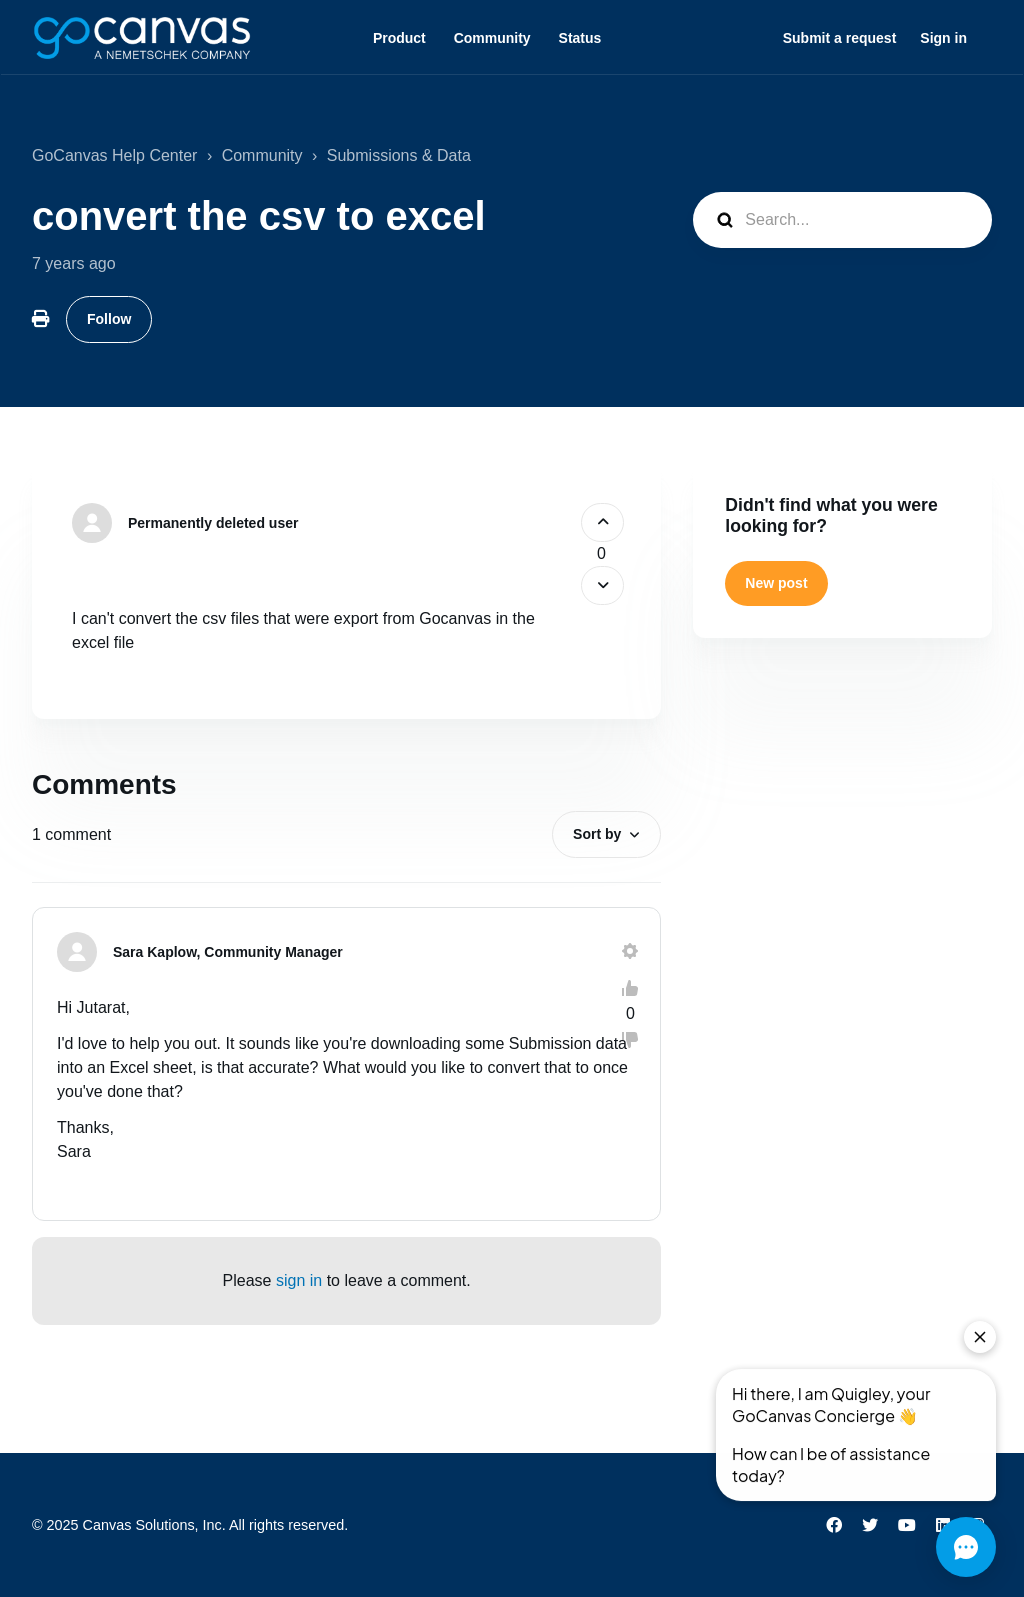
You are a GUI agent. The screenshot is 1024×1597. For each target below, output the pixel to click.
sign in (299, 1280)
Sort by (597, 834)
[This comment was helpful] (630, 988)
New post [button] (776, 583)
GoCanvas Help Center (114, 155)
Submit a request (840, 38)
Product (399, 38)
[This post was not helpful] (602, 585)
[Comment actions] (630, 951)
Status (580, 38)
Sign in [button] (943, 38)
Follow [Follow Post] (109, 319)
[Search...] (842, 220)
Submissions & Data (399, 155)
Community (492, 38)
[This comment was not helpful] (630, 1040)
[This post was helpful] (602, 522)
